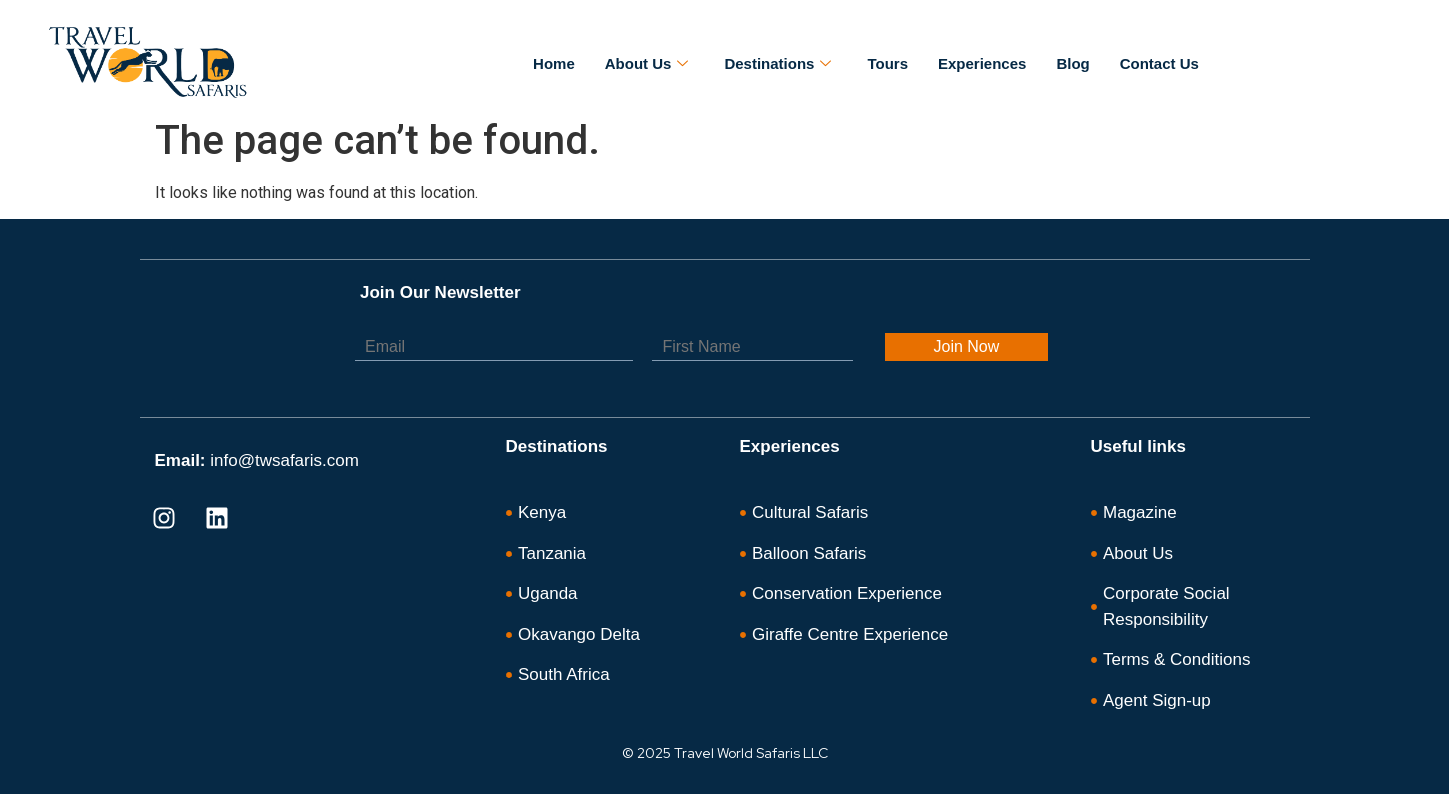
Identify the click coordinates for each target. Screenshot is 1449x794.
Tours (887, 63)
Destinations (777, 64)
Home (554, 63)
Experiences (982, 63)
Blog (1072, 63)
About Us (647, 64)
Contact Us (1159, 63)
